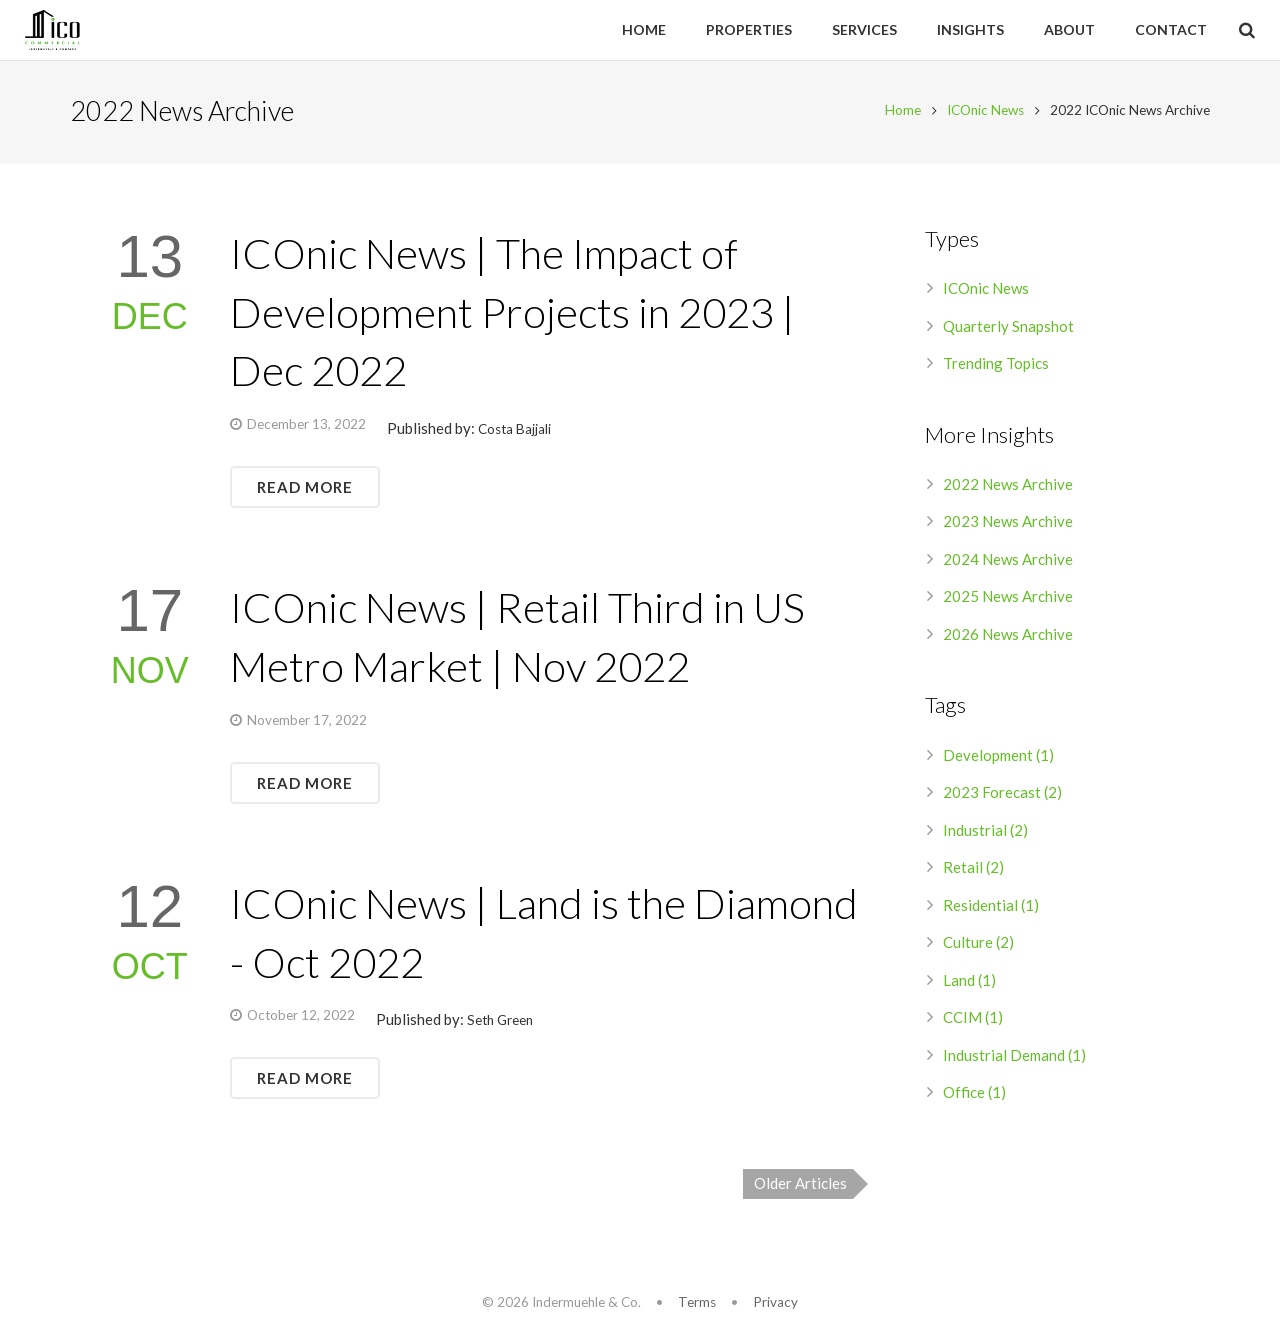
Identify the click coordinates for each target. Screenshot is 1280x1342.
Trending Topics (996, 366)
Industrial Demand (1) (1014, 1058)
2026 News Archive (1008, 637)
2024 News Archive (1008, 562)
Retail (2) (973, 870)
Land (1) (969, 983)
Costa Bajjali (514, 432)
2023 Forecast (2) (1002, 795)
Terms (697, 1302)
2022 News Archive (1008, 487)
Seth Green (500, 1023)
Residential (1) (991, 908)
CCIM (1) (973, 1020)
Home (903, 113)
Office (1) (974, 1095)
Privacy (775, 1302)
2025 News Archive (1008, 599)
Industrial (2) (985, 833)
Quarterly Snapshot (1008, 329)
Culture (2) (978, 945)
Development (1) (998, 758)
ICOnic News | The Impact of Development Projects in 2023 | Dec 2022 (512, 315)
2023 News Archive (1008, 524)
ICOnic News (985, 113)
